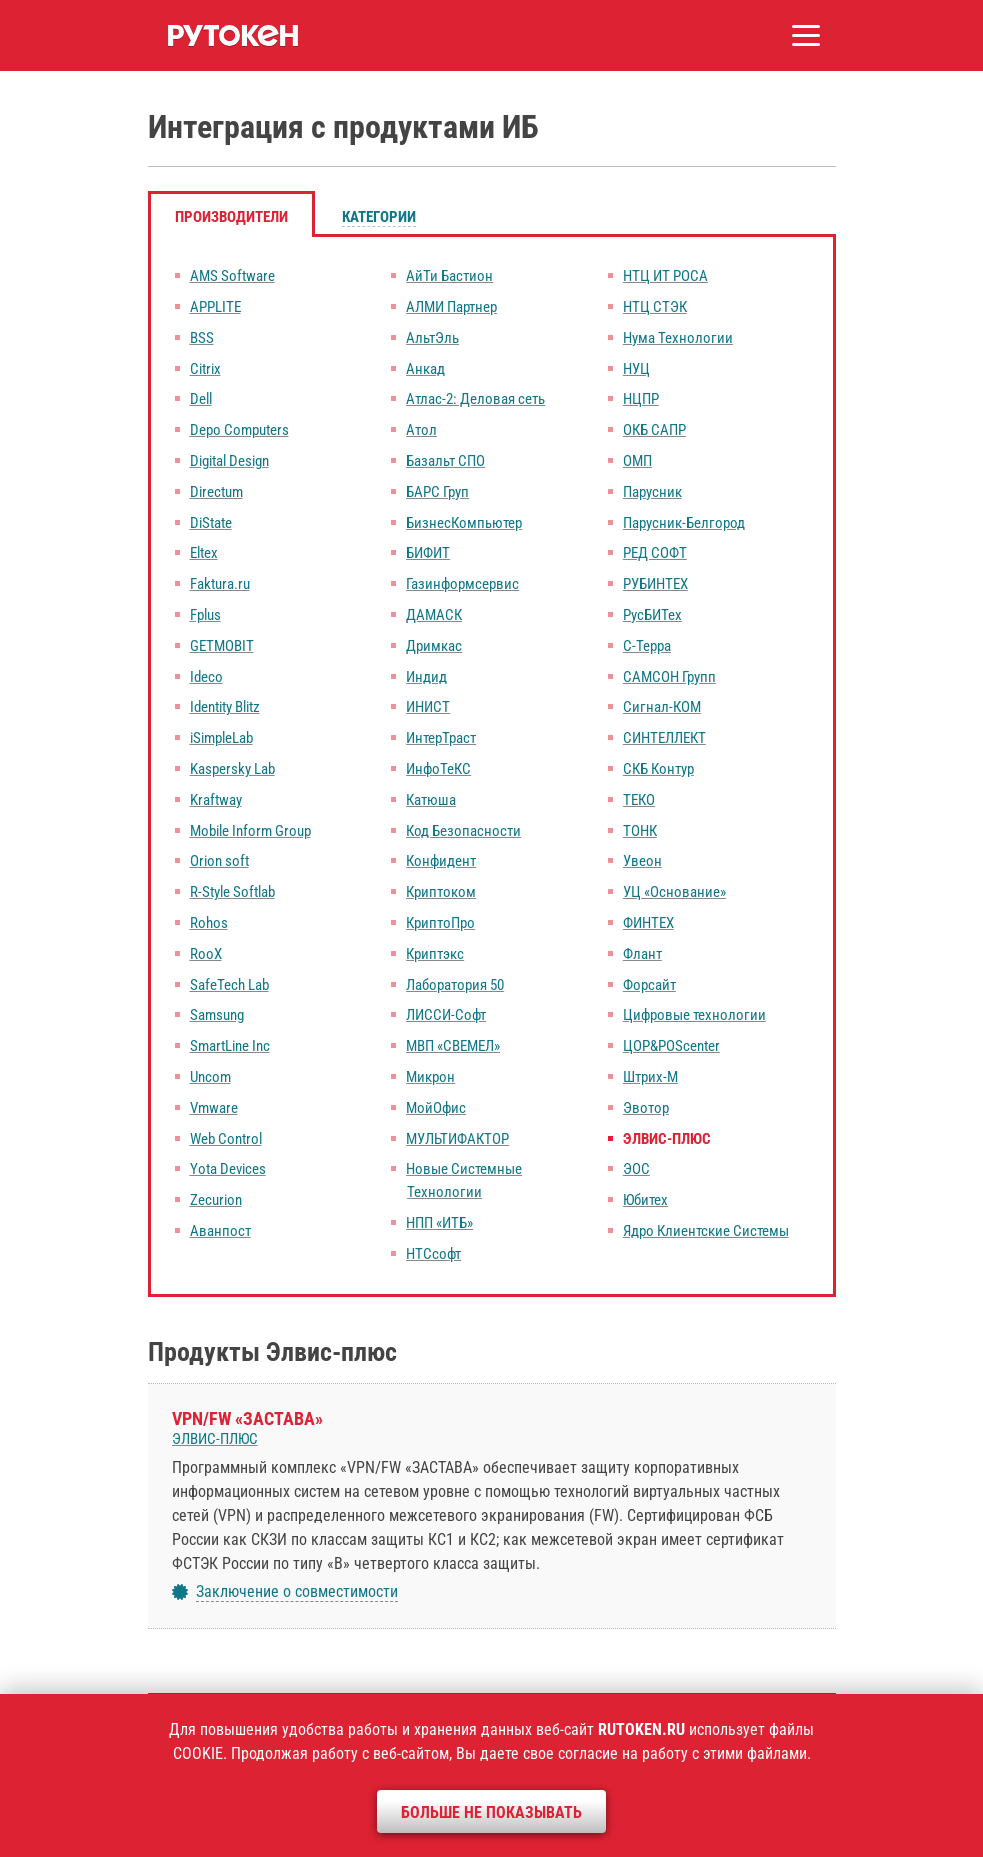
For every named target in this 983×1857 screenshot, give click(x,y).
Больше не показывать (491, 1812)
